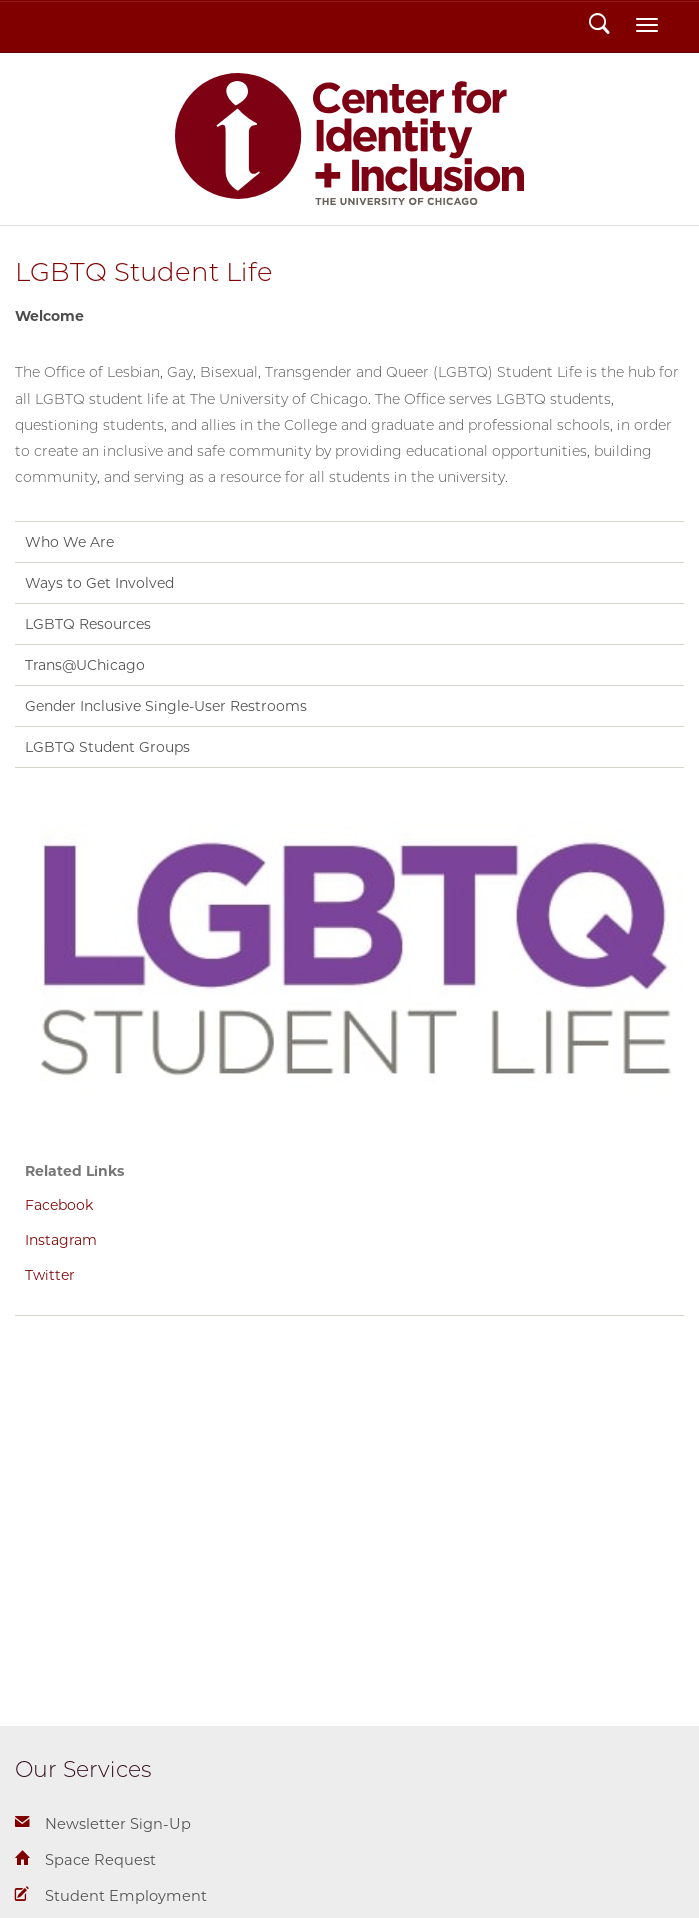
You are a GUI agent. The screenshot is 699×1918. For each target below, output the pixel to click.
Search (599, 26)
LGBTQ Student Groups (107, 747)
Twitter (50, 1275)
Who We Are (69, 542)
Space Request (100, 1860)
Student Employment (126, 1896)
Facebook (59, 1205)
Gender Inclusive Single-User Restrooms (166, 706)
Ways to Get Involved (99, 583)
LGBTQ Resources (88, 624)
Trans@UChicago (85, 665)
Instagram (61, 1240)
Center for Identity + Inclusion (350, 139)
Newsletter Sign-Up (118, 1824)
